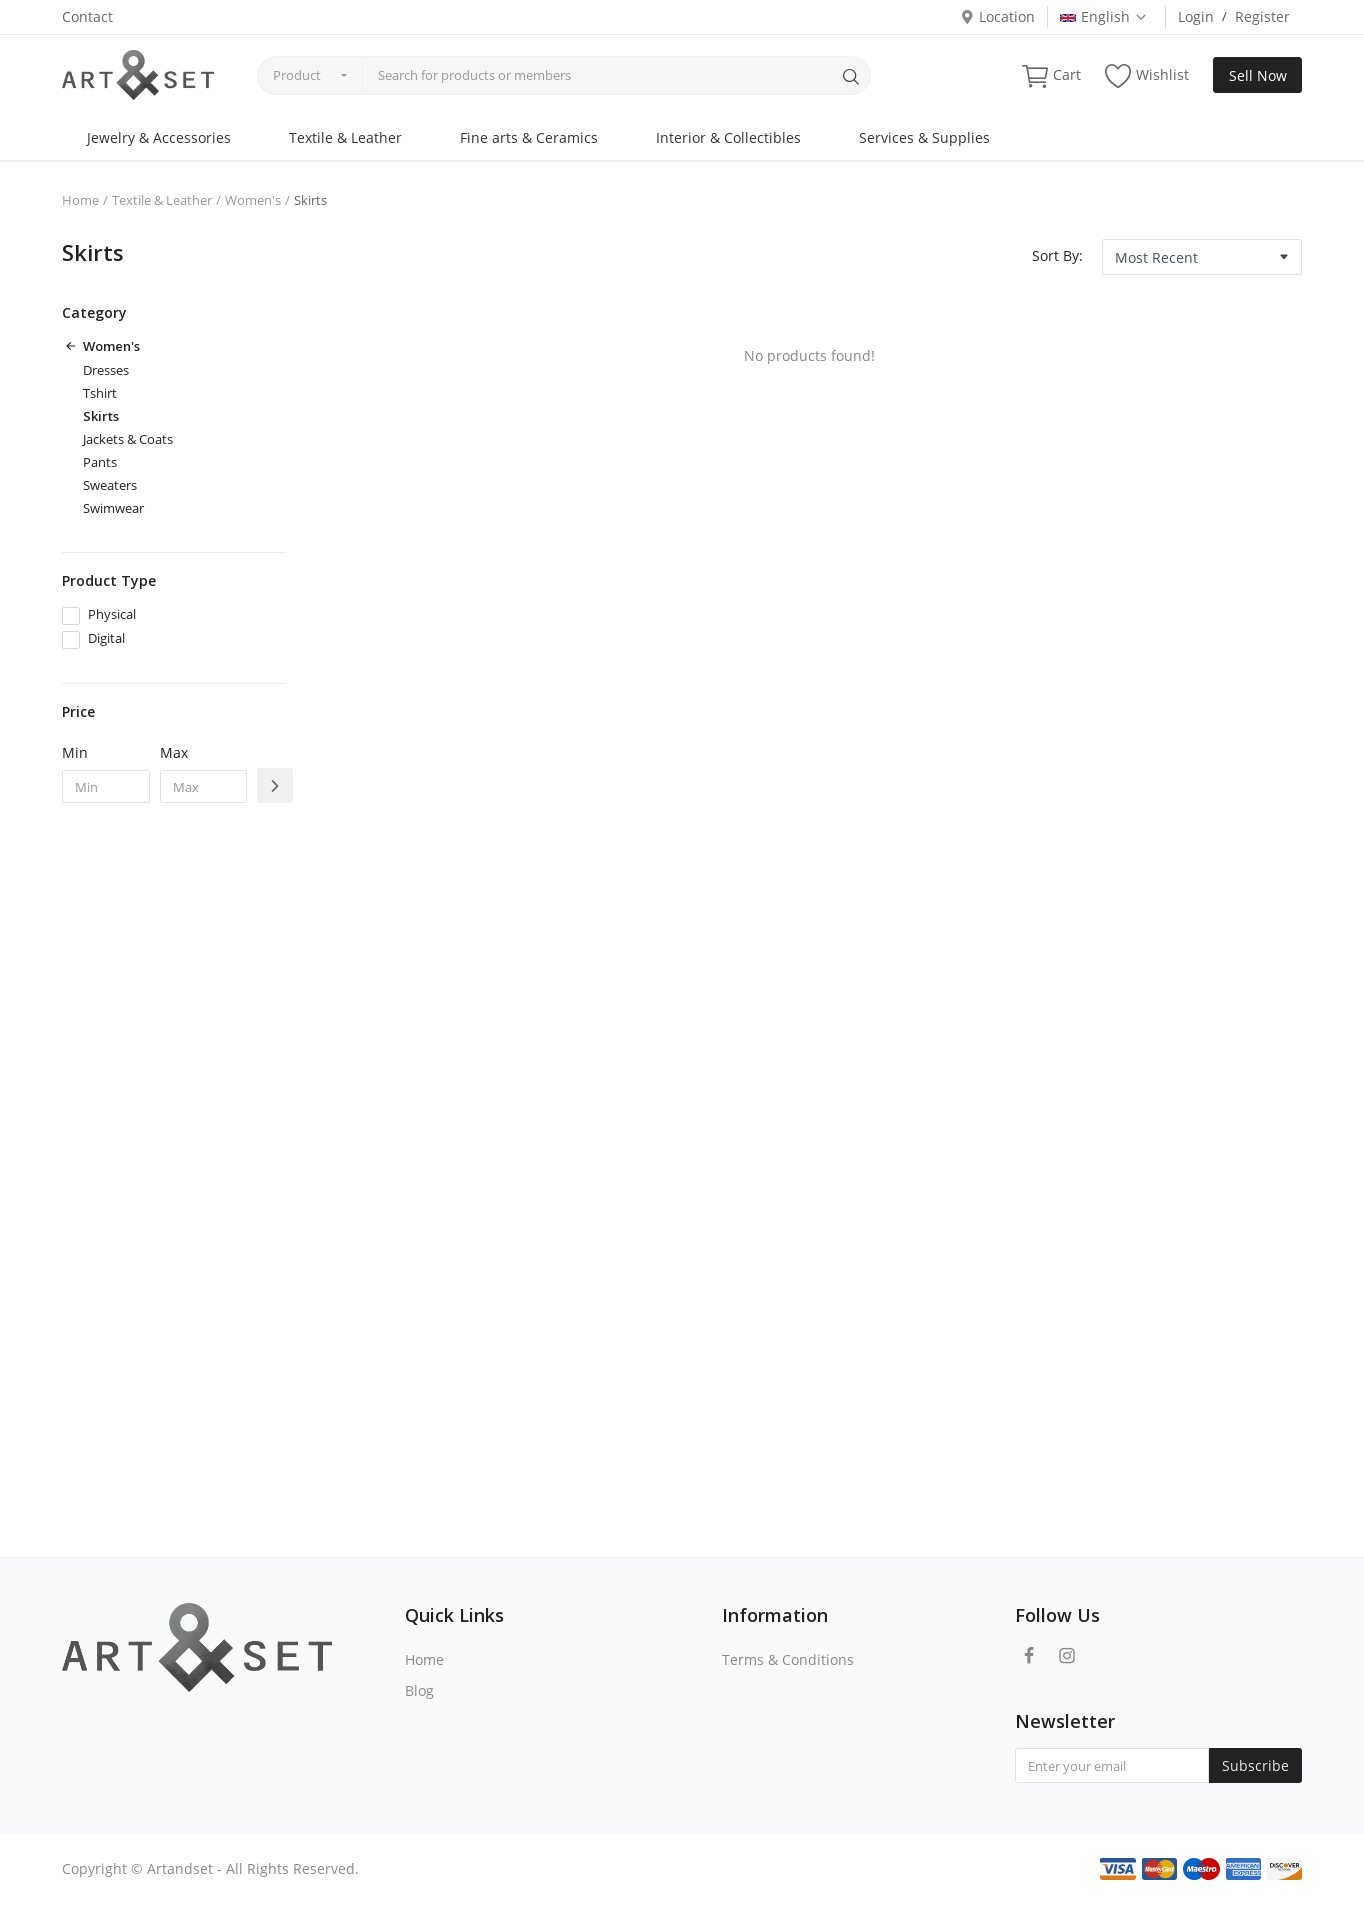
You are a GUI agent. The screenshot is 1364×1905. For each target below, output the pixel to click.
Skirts (101, 416)
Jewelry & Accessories (159, 137)
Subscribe (1255, 1765)
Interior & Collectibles (728, 137)
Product (297, 75)
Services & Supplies (924, 137)
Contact (87, 16)
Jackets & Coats (128, 439)
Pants (100, 462)
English (1104, 16)
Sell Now (1258, 75)
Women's (253, 200)
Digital (106, 638)
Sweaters (110, 485)
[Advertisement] (174, 1143)
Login (1196, 16)
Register (1262, 16)
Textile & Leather (345, 137)
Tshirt (100, 393)
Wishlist (1147, 75)
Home (80, 200)
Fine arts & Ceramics (529, 137)
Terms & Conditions (788, 1659)
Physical (112, 614)
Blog (419, 1690)
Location (997, 16)
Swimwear (113, 508)
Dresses (106, 370)
